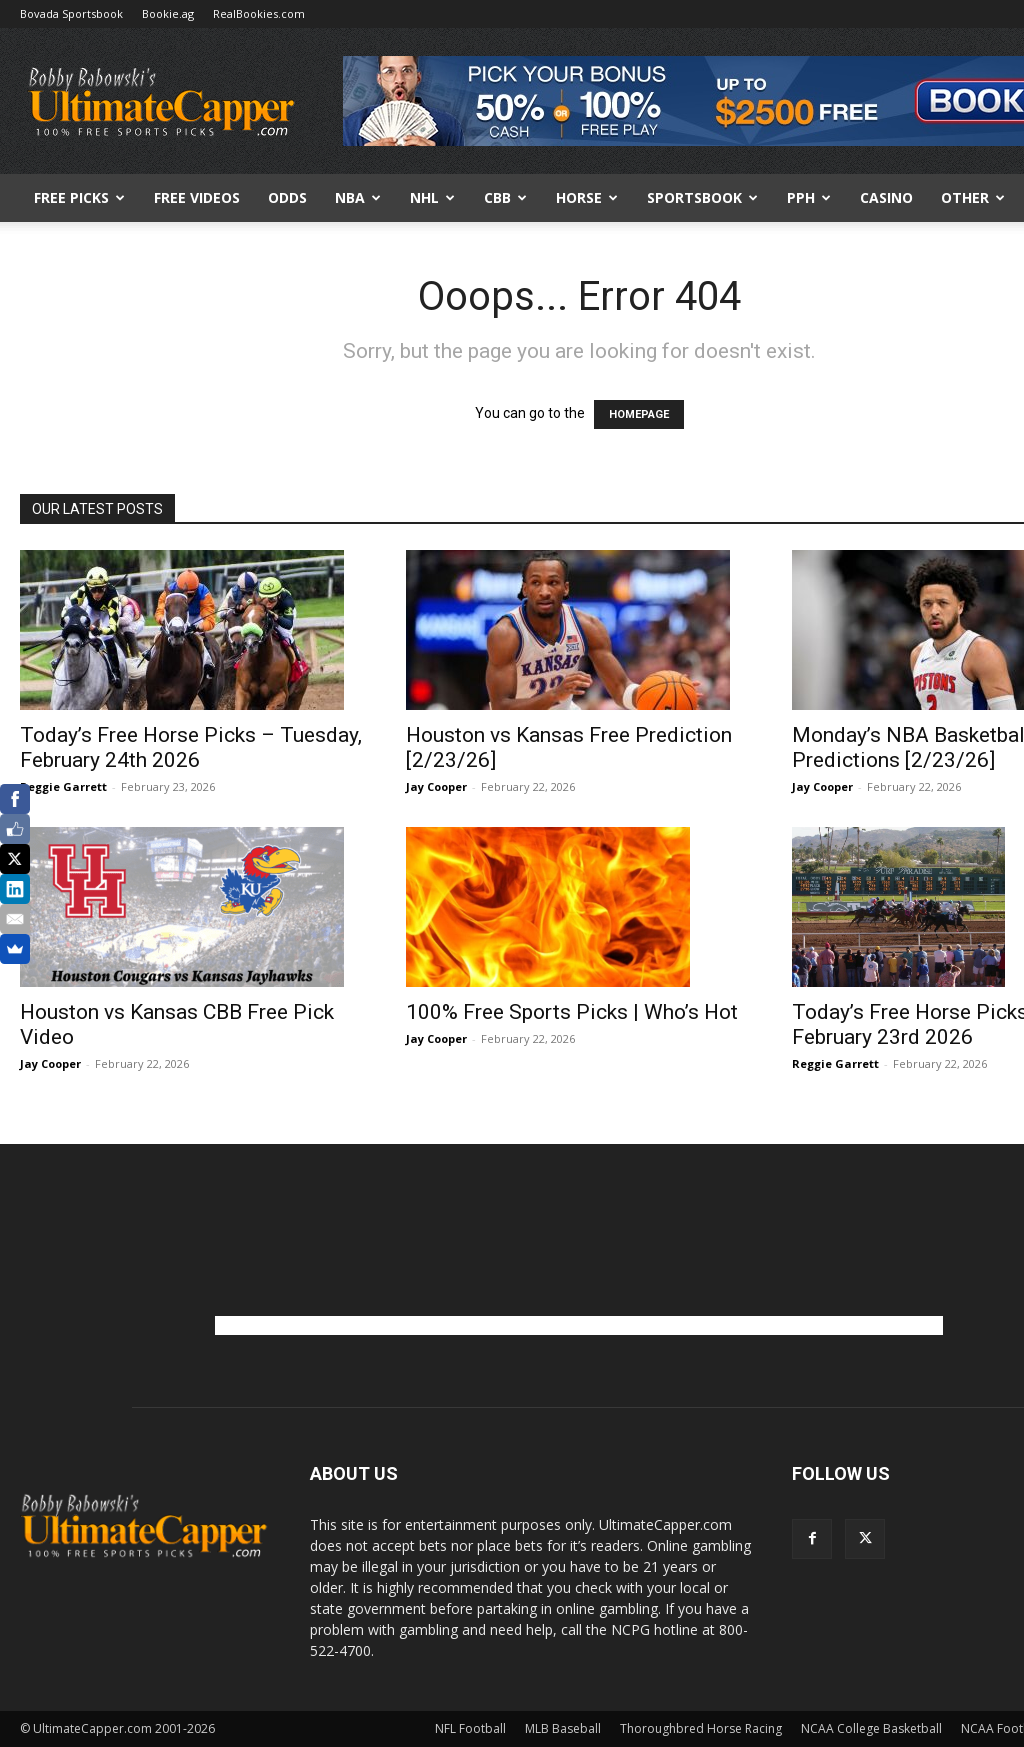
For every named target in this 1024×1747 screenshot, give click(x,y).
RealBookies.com (259, 13)
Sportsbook (702, 197)
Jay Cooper (436, 786)
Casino (886, 197)
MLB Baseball (563, 1728)
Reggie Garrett (63, 786)
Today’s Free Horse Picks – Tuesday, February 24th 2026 (191, 747)
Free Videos (197, 197)
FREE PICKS (79, 197)
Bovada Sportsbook (71, 13)
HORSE (587, 197)
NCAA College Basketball (871, 1728)
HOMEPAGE (639, 414)
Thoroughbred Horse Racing (701, 1728)
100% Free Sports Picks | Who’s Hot (572, 1012)
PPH (809, 197)
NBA (358, 197)
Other (973, 197)
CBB (505, 197)
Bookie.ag (168, 13)
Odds (287, 197)
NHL (432, 197)
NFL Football (470, 1728)
